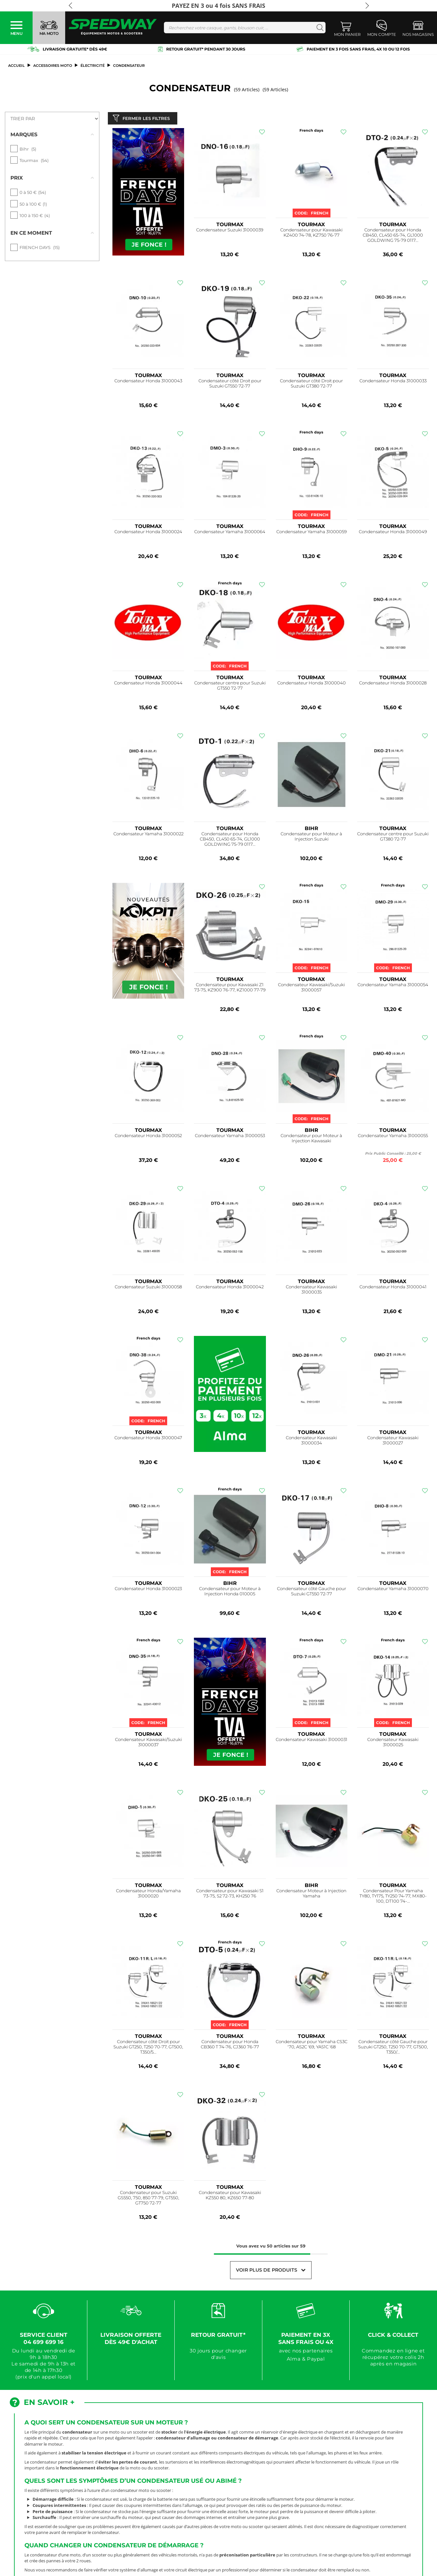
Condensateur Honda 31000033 (393, 382)
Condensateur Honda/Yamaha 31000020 (148, 1895)
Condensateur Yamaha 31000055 (393, 1137)
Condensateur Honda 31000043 (148, 382)
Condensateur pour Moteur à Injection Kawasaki (311, 1140)
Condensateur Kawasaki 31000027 (392, 1442)
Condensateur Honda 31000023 (148, 1590)
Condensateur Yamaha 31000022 (148, 835)
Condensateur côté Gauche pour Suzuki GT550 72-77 (311, 1593)
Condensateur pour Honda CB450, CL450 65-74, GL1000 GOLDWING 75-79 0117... (393, 236)
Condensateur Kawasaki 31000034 (311, 1442)
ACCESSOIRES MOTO (52, 65)
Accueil (16, 65)
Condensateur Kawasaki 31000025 (392, 1744)
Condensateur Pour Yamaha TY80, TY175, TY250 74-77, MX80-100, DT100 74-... (393, 1897)
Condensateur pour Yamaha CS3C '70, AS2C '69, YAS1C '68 (311, 2046)
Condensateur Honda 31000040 (311, 684)
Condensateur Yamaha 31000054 (392, 986)
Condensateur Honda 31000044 (148, 684)
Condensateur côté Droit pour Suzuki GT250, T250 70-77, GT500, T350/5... (148, 2048)
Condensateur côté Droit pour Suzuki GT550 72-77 (229, 385)
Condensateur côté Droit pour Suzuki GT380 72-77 (311, 385)
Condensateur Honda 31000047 (148, 1439)
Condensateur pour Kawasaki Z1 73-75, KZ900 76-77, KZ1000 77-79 (230, 989)
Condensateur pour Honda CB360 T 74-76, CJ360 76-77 (230, 2046)
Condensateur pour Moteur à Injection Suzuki (311, 838)
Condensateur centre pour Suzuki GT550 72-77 (230, 687)
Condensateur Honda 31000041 (393, 1288)
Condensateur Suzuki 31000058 (148, 1288)
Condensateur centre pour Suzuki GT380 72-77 (393, 838)
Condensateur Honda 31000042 (230, 1288)
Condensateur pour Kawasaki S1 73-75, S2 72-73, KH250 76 (230, 1895)
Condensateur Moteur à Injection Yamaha (311, 1895)
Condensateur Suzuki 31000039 (229, 231)
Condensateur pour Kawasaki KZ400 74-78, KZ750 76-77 (311, 234)
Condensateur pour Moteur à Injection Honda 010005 (230, 1593)
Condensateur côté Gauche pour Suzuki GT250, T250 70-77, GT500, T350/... (393, 2048)
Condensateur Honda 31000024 (148, 533)
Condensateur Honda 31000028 (393, 684)
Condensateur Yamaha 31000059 (311, 533)
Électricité (92, 65)
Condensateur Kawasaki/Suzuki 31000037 (148, 1744)
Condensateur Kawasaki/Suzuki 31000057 (311, 989)
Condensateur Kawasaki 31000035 (311, 1291)
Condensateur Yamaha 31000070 (393, 1590)
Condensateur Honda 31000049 (393, 533)
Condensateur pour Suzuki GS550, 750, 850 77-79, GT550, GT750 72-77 (148, 2199)
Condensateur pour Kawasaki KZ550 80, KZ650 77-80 (230, 2197)
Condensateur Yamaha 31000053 (230, 1137)
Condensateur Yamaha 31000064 (229, 533)
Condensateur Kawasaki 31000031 (311, 1741)
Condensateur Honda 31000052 (148, 1137)
